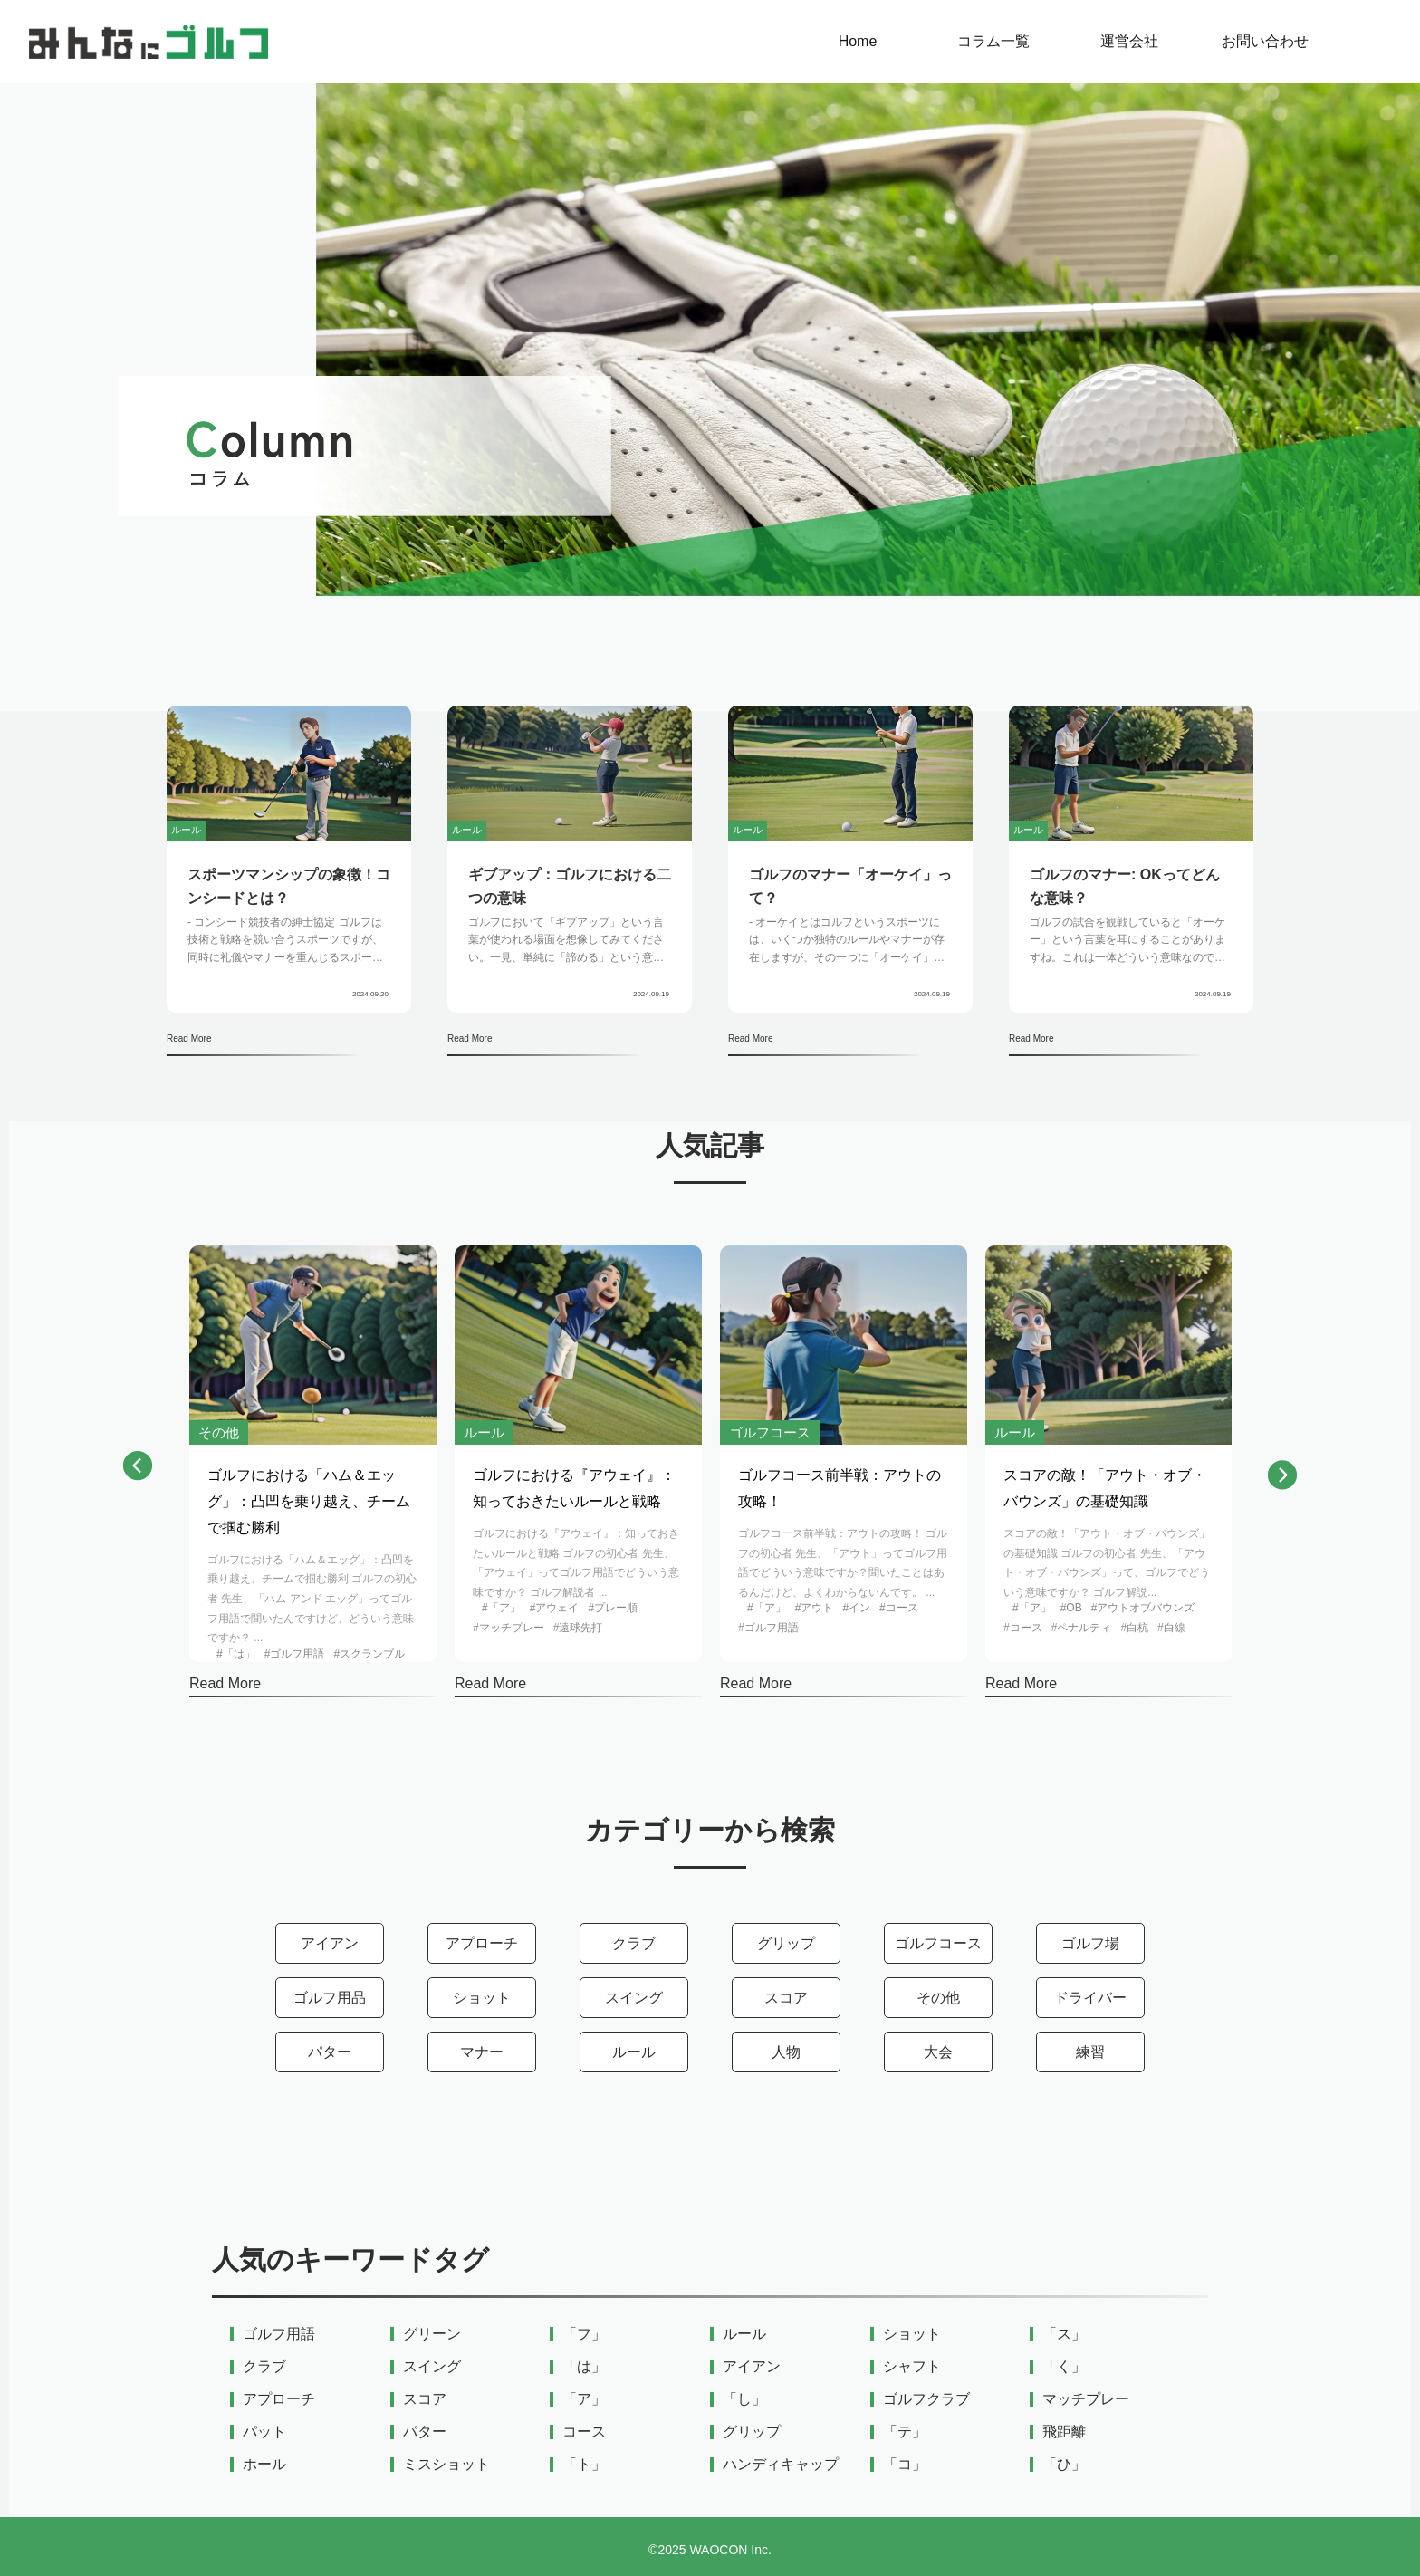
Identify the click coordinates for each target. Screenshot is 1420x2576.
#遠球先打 (578, 1627)
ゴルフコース (938, 1943)
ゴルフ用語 (279, 2334)
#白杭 (1134, 1627)
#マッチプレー (508, 1627)
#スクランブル (369, 1653)
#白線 (1171, 1627)
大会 (938, 2052)
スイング (634, 1997)
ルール (634, 2052)
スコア (786, 1997)
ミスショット (446, 2464)
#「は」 (235, 1653)
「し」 (744, 2399)
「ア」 (584, 2399)
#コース (898, 1607)
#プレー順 (613, 1607)
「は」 (584, 2367)
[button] (137, 1470)
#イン (856, 1607)
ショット (482, 1997)
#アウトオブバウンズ (1143, 1607)
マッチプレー (1085, 2399)
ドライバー (1090, 1997)
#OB (1071, 1607)
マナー (482, 2052)
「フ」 (584, 2334)
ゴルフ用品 (329, 1997)
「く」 (1064, 2367)
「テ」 (904, 2432)
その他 (938, 1997)
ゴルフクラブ (926, 2399)
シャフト (912, 2367)
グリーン (432, 2334)
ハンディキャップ (781, 2464)
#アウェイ (555, 1607)
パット (264, 2432)
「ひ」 (1064, 2464)
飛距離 (1064, 2432)
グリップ (786, 1943)
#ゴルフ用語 (294, 1653)
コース (584, 2432)
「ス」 (1064, 2334)
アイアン (330, 1943)
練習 (1090, 2052)
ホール (264, 2464)
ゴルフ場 (1090, 1943)
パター (329, 2052)
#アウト (814, 1607)
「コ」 (904, 2464)
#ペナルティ (1081, 1627)
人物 (786, 2052)
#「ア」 (501, 1607)
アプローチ (482, 1943)
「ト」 (584, 2464)
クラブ (634, 1943)
